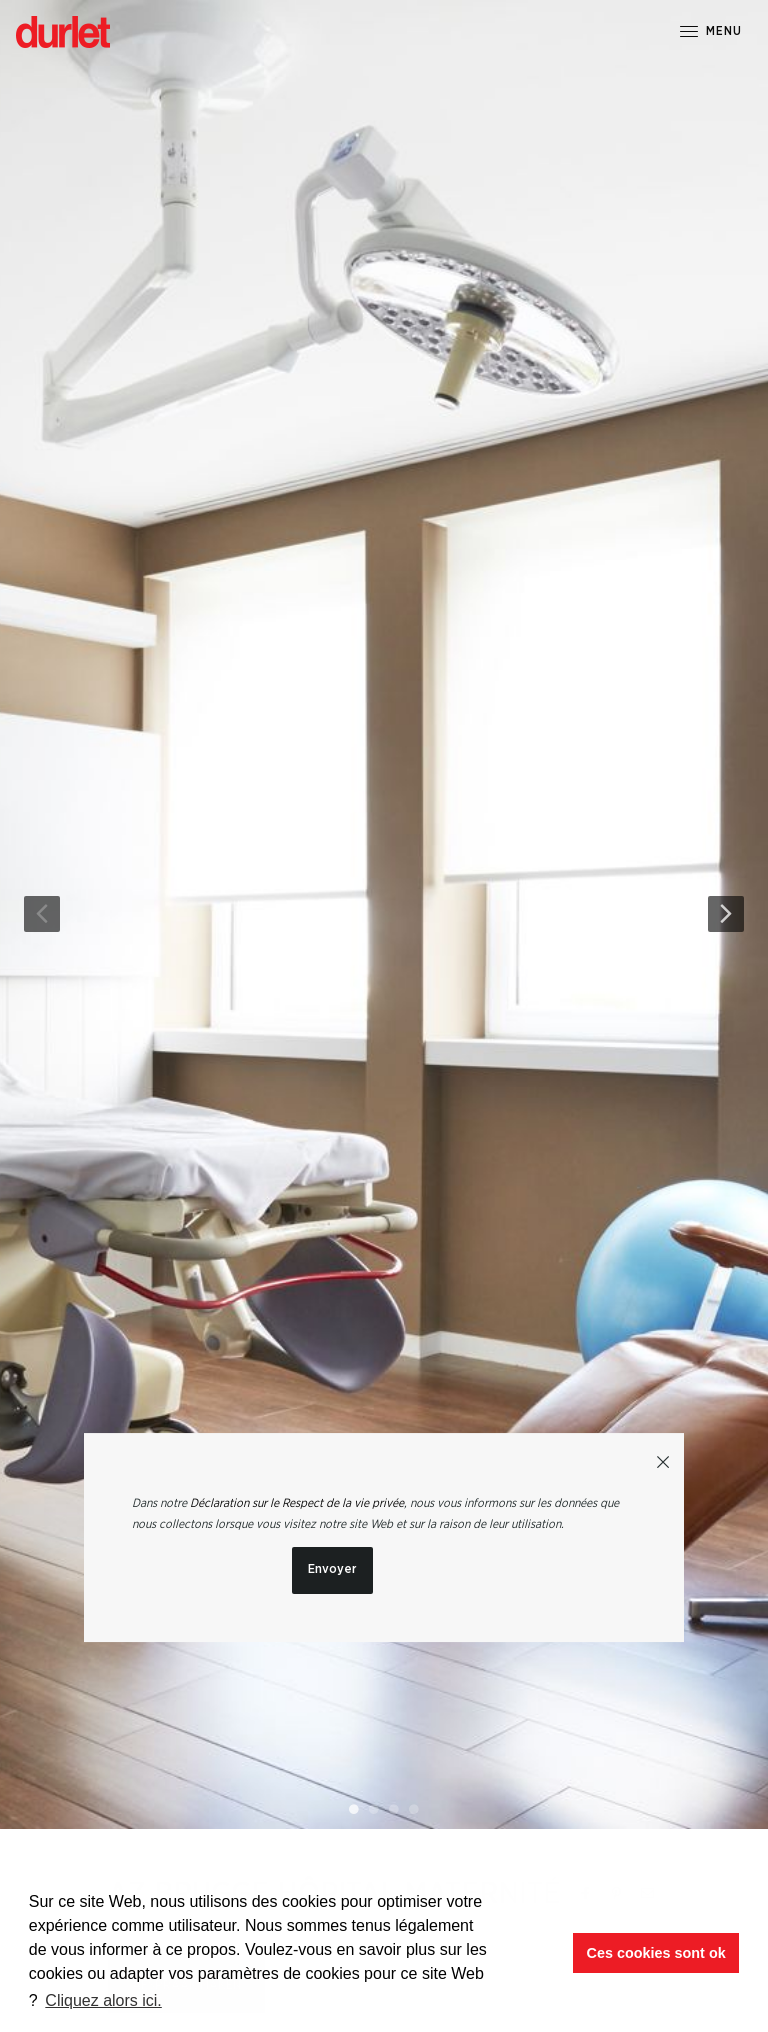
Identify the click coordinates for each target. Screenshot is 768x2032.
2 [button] (374, 1809)
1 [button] (354, 1809)
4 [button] (414, 1809)
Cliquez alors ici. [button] (103, 2000)
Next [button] (726, 914)
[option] (384, 914)
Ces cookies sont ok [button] (656, 1953)
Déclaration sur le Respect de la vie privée (297, 1503)
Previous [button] (42, 914)
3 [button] (394, 1809)
